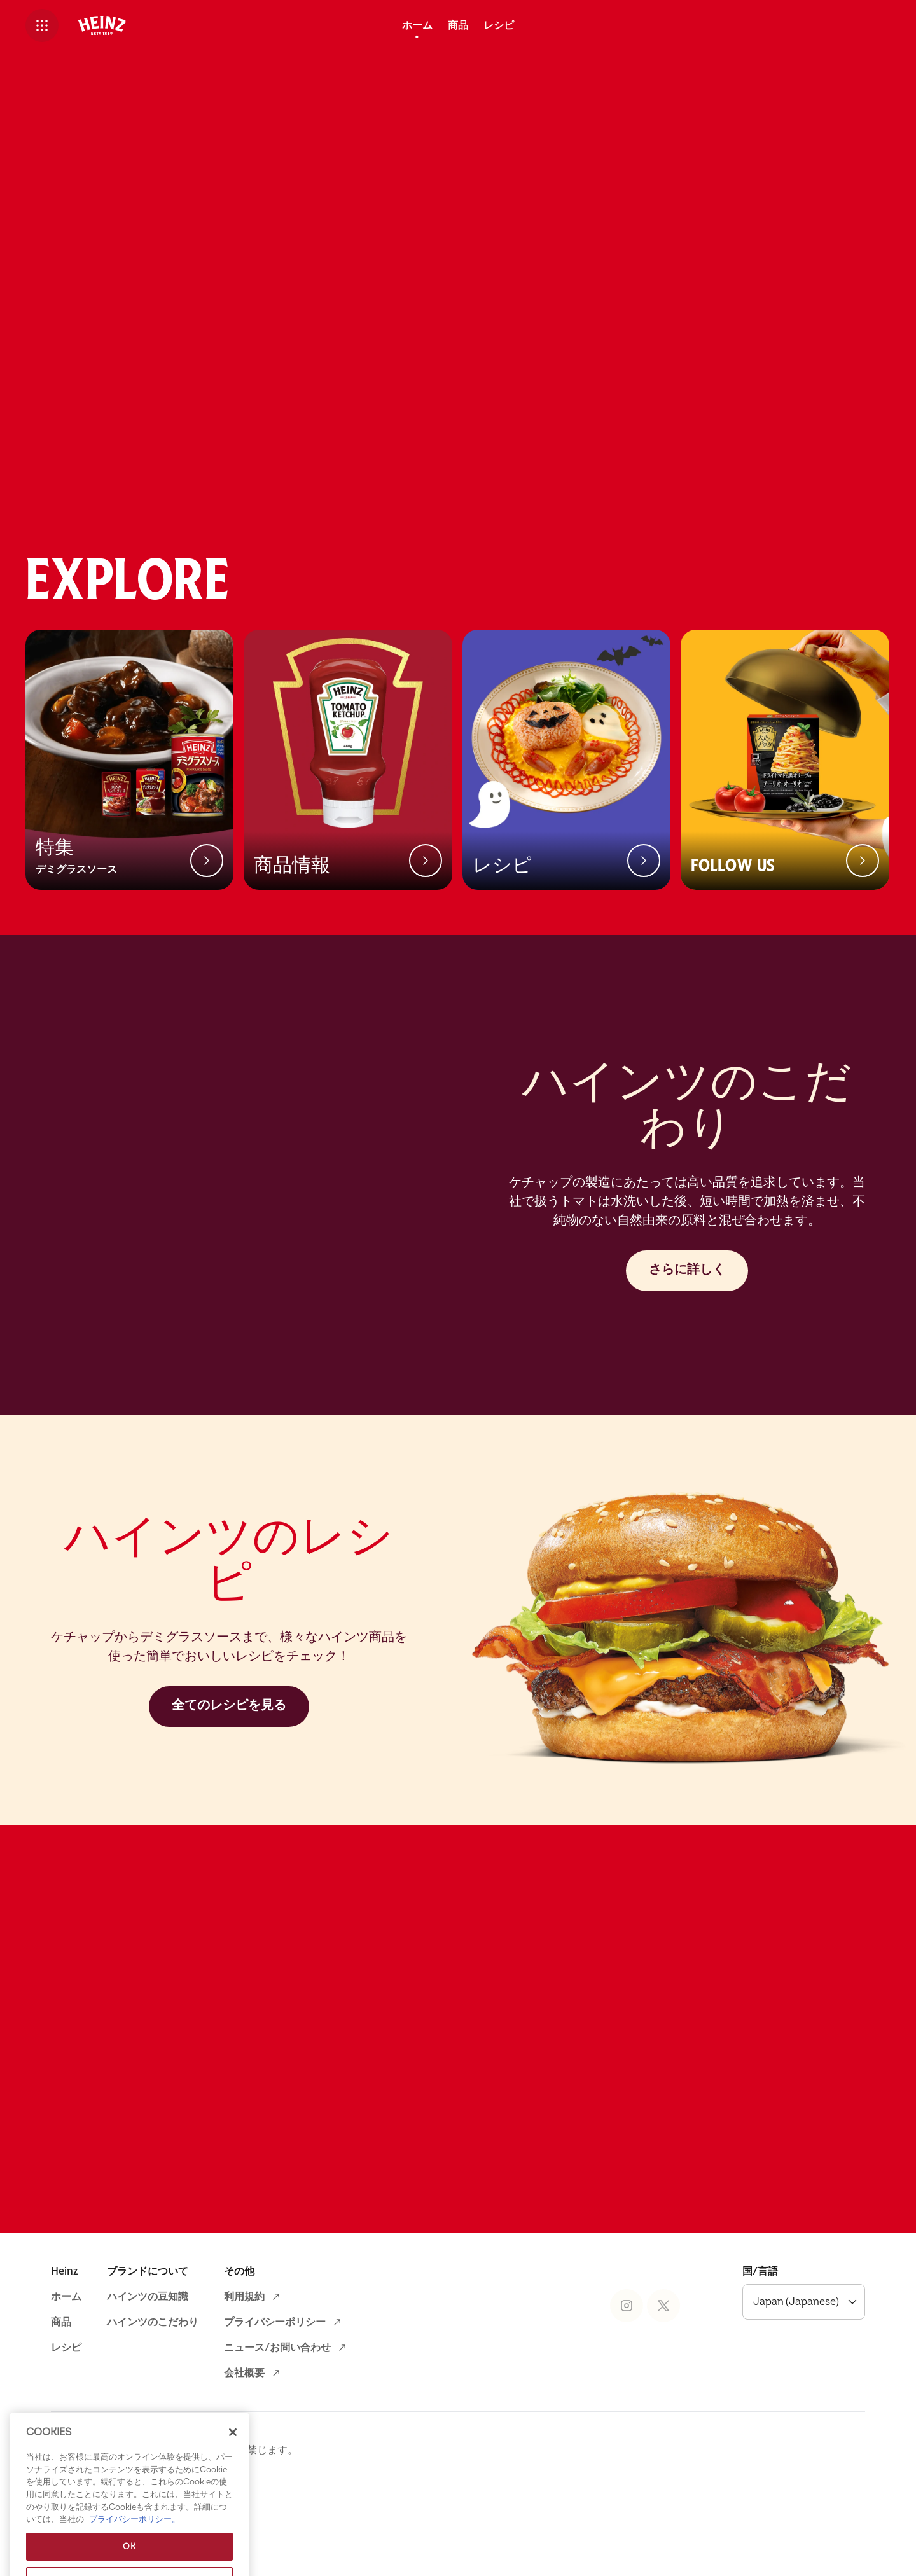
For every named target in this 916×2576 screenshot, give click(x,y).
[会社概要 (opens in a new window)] (253, 2445)
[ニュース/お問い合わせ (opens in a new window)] (286, 2420)
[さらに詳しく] (687, 1343)
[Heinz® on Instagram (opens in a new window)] (626, 2378)
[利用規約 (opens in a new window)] (253, 2369)
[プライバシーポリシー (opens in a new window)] (284, 2394)
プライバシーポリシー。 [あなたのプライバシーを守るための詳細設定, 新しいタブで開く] (134, 2561)
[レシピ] (498, 25)
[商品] (458, 25)
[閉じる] (233, 2474)
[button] (42, 25)
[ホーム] (417, 25)
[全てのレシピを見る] (229, 1779)
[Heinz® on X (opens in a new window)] (663, 2378)
